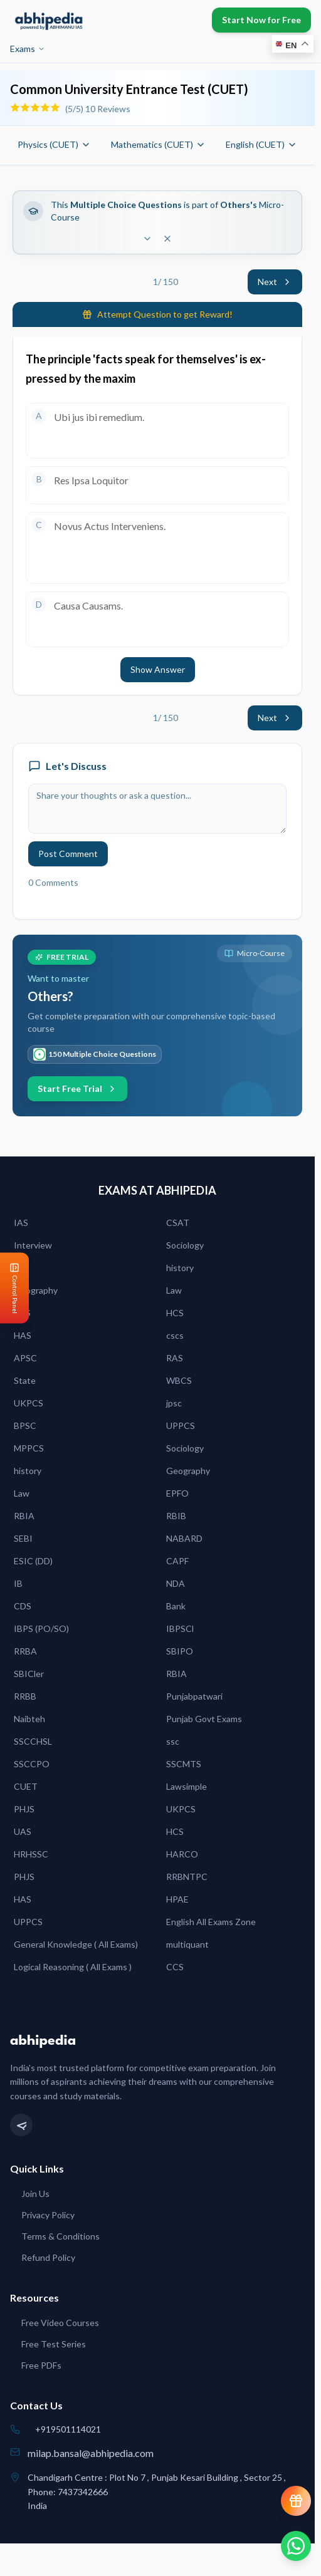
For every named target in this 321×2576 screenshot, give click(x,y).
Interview (33, 1245)
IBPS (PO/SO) (41, 1628)
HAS (22, 1335)
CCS (175, 1966)
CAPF (177, 1560)
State (25, 1380)
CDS (22, 1606)
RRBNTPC (187, 1876)
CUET (26, 1786)
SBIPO (179, 1651)
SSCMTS (183, 1763)
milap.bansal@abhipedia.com (91, 2453)
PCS (22, 1312)
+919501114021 (68, 2429)
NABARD (184, 1538)
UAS (22, 1831)
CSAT (177, 1222)
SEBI (23, 1538)
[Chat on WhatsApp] (296, 2546)
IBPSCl (180, 1628)
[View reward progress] (296, 2501)
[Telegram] (21, 2125)
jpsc (174, 1403)
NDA (175, 1583)
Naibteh (29, 1718)
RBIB (176, 1515)
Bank (176, 1606)
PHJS (24, 1809)
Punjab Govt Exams (204, 1718)
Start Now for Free (261, 19)
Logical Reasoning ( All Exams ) (73, 1966)
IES (20, 1267)
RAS (174, 1358)
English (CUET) (261, 144)
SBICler (29, 1673)
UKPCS (28, 1403)
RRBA (25, 1651)
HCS (175, 1312)
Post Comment (68, 853)
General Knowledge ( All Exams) (76, 1944)
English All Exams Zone (211, 1921)
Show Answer (157, 669)
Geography (36, 1290)
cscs (175, 1335)
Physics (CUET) (54, 144)
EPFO (177, 1493)
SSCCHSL (33, 1741)
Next (275, 281)
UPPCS (180, 1425)
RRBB (25, 1696)
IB (18, 1583)
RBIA (24, 1515)
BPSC (25, 1425)
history (180, 1267)
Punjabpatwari (194, 1696)
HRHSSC (31, 1854)
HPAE (177, 1899)
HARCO (182, 1854)
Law (174, 1290)
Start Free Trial (77, 1088)
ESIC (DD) (33, 1560)
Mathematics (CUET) (158, 144)
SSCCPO (32, 1763)
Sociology (185, 1245)
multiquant (187, 1944)
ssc (172, 1741)
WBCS (179, 1380)
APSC (25, 1358)
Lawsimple (186, 1786)
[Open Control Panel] (10, 1288)
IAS (21, 1222)
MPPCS (29, 1448)
